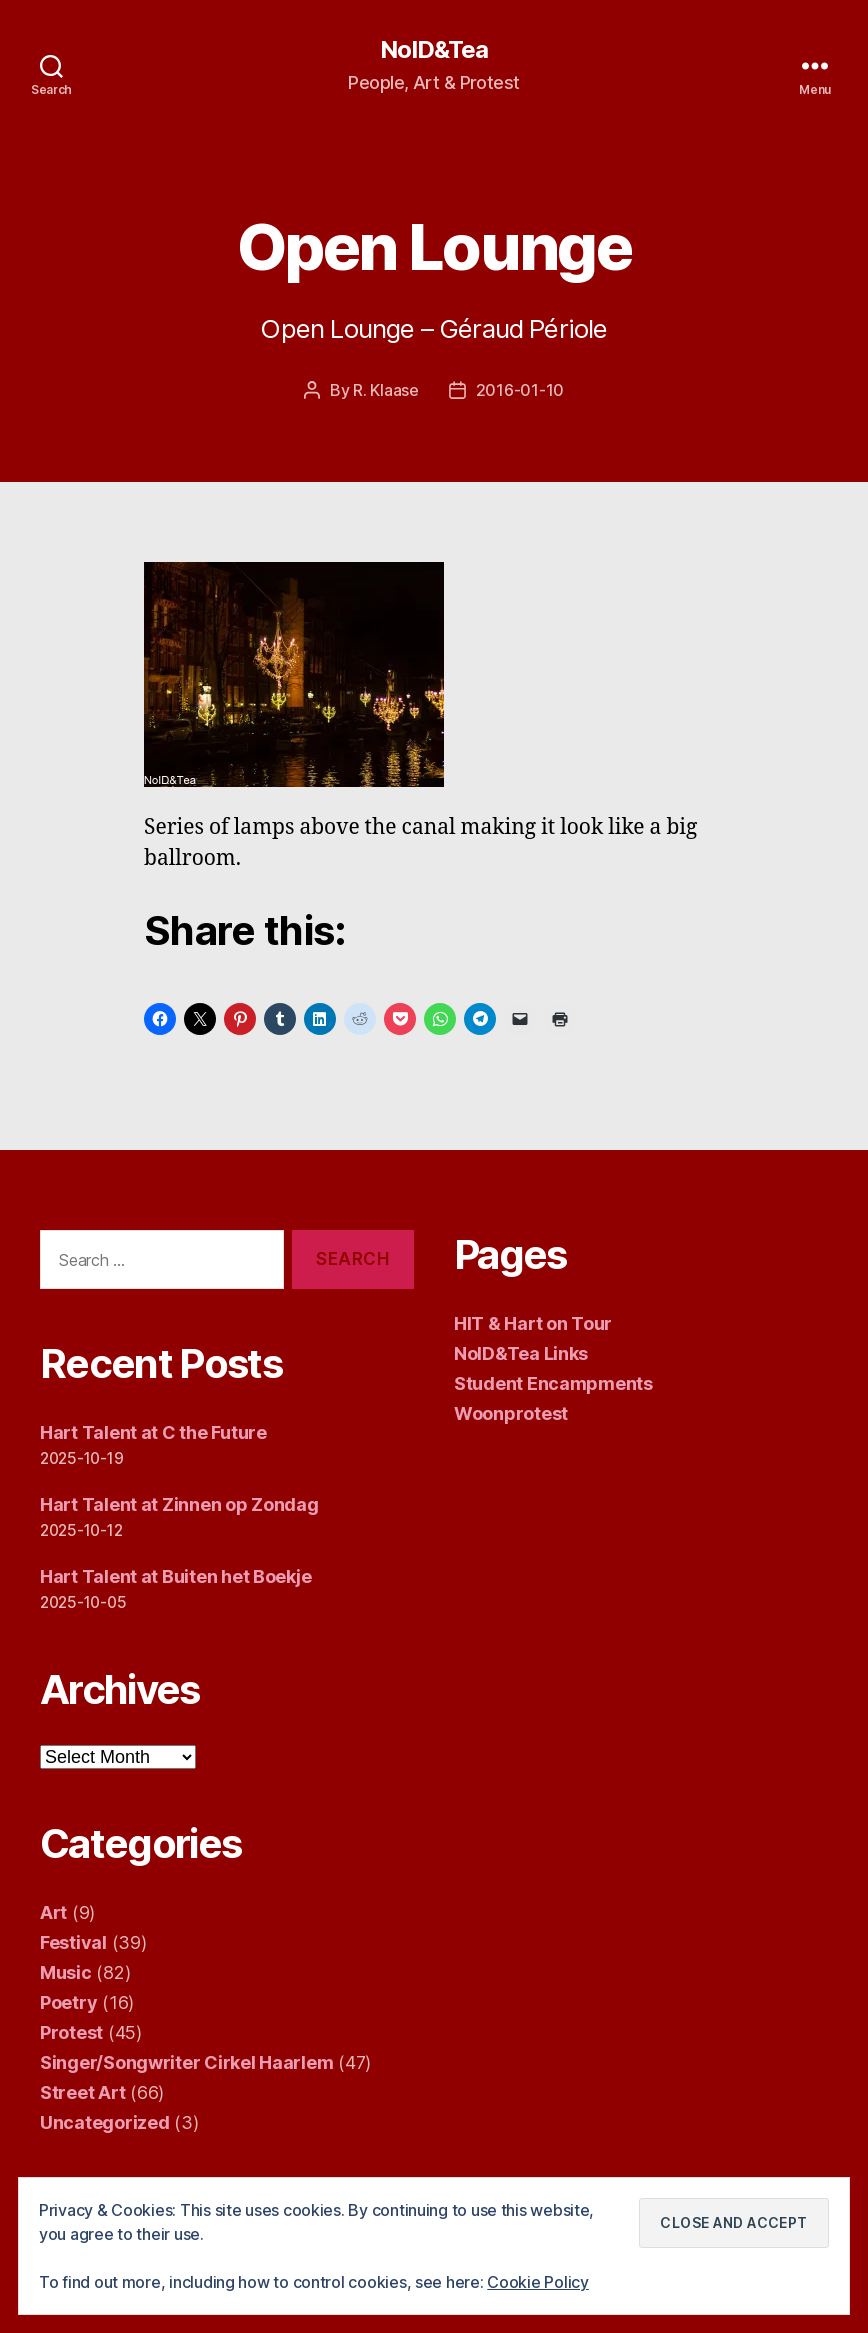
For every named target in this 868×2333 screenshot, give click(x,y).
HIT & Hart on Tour (533, 1323)
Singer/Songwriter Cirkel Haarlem (186, 2062)
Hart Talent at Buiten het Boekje (175, 1576)
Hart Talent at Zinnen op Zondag (179, 1504)
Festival (73, 1942)
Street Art (82, 2092)
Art (53, 1912)
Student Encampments (553, 1383)
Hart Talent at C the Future (153, 1432)
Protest (71, 2032)
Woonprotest (511, 1413)
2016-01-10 (520, 390)
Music (66, 1972)
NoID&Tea (434, 50)
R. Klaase (386, 390)
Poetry (68, 2002)
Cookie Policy (538, 2282)
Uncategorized (105, 2122)
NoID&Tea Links (521, 1353)
